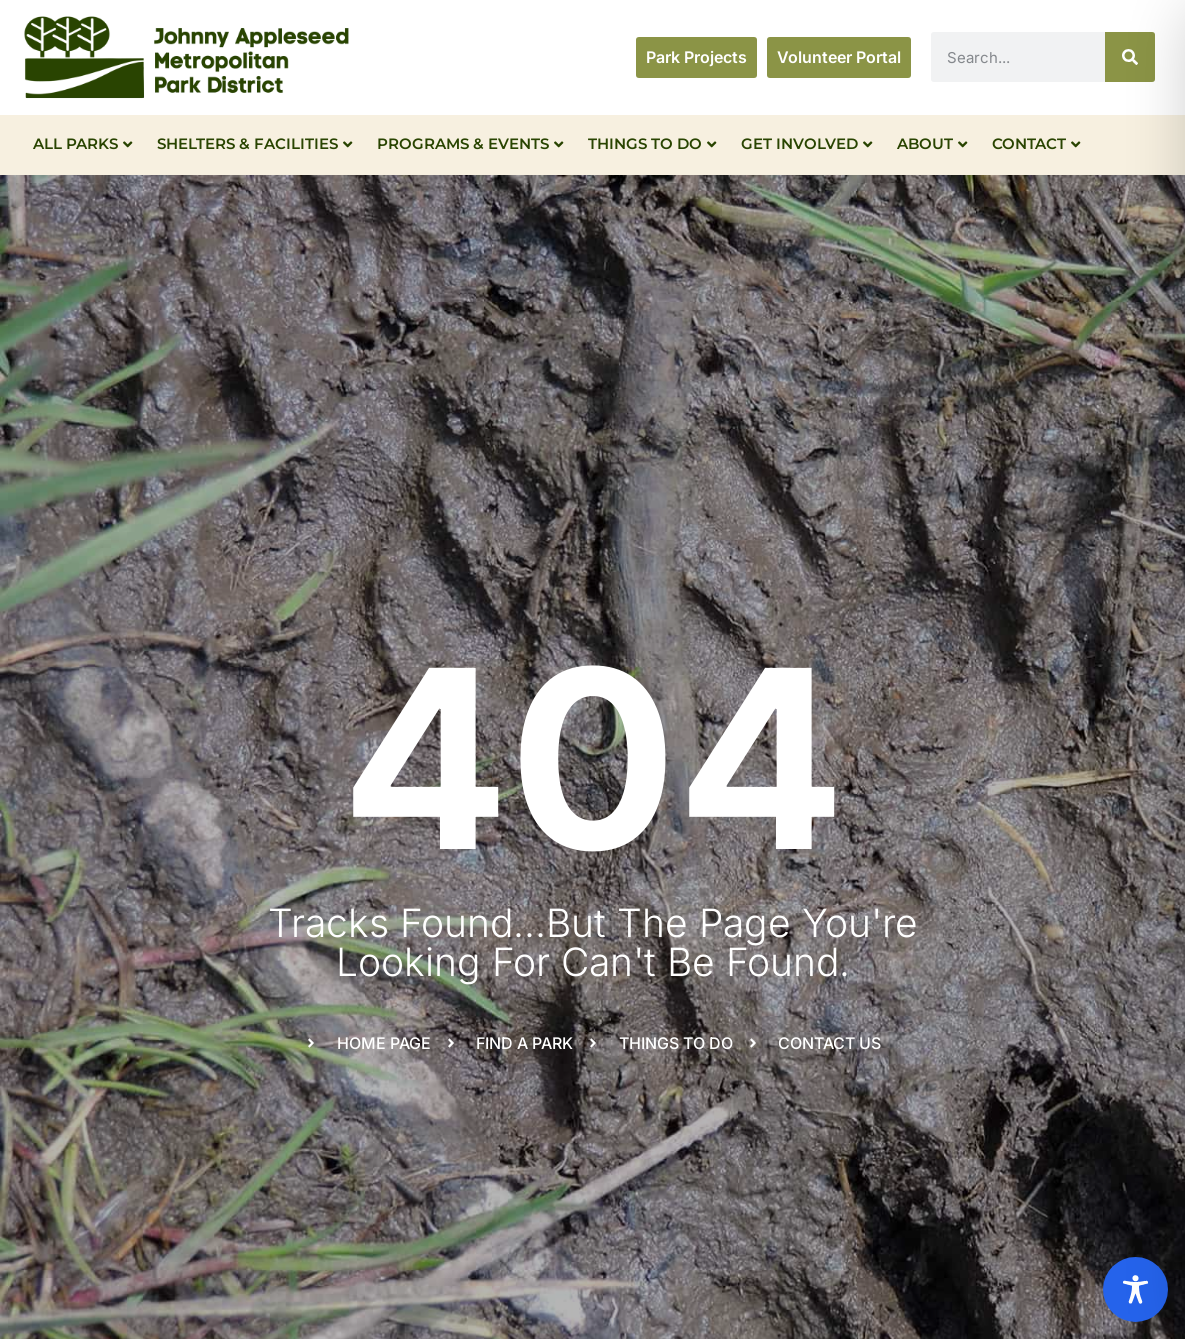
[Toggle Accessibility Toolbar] (1135, 1289)
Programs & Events (470, 143)
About (932, 143)
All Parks (82, 143)
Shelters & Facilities (254, 143)
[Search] (1130, 57)
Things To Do (652, 143)
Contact (1036, 143)
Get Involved (806, 143)
